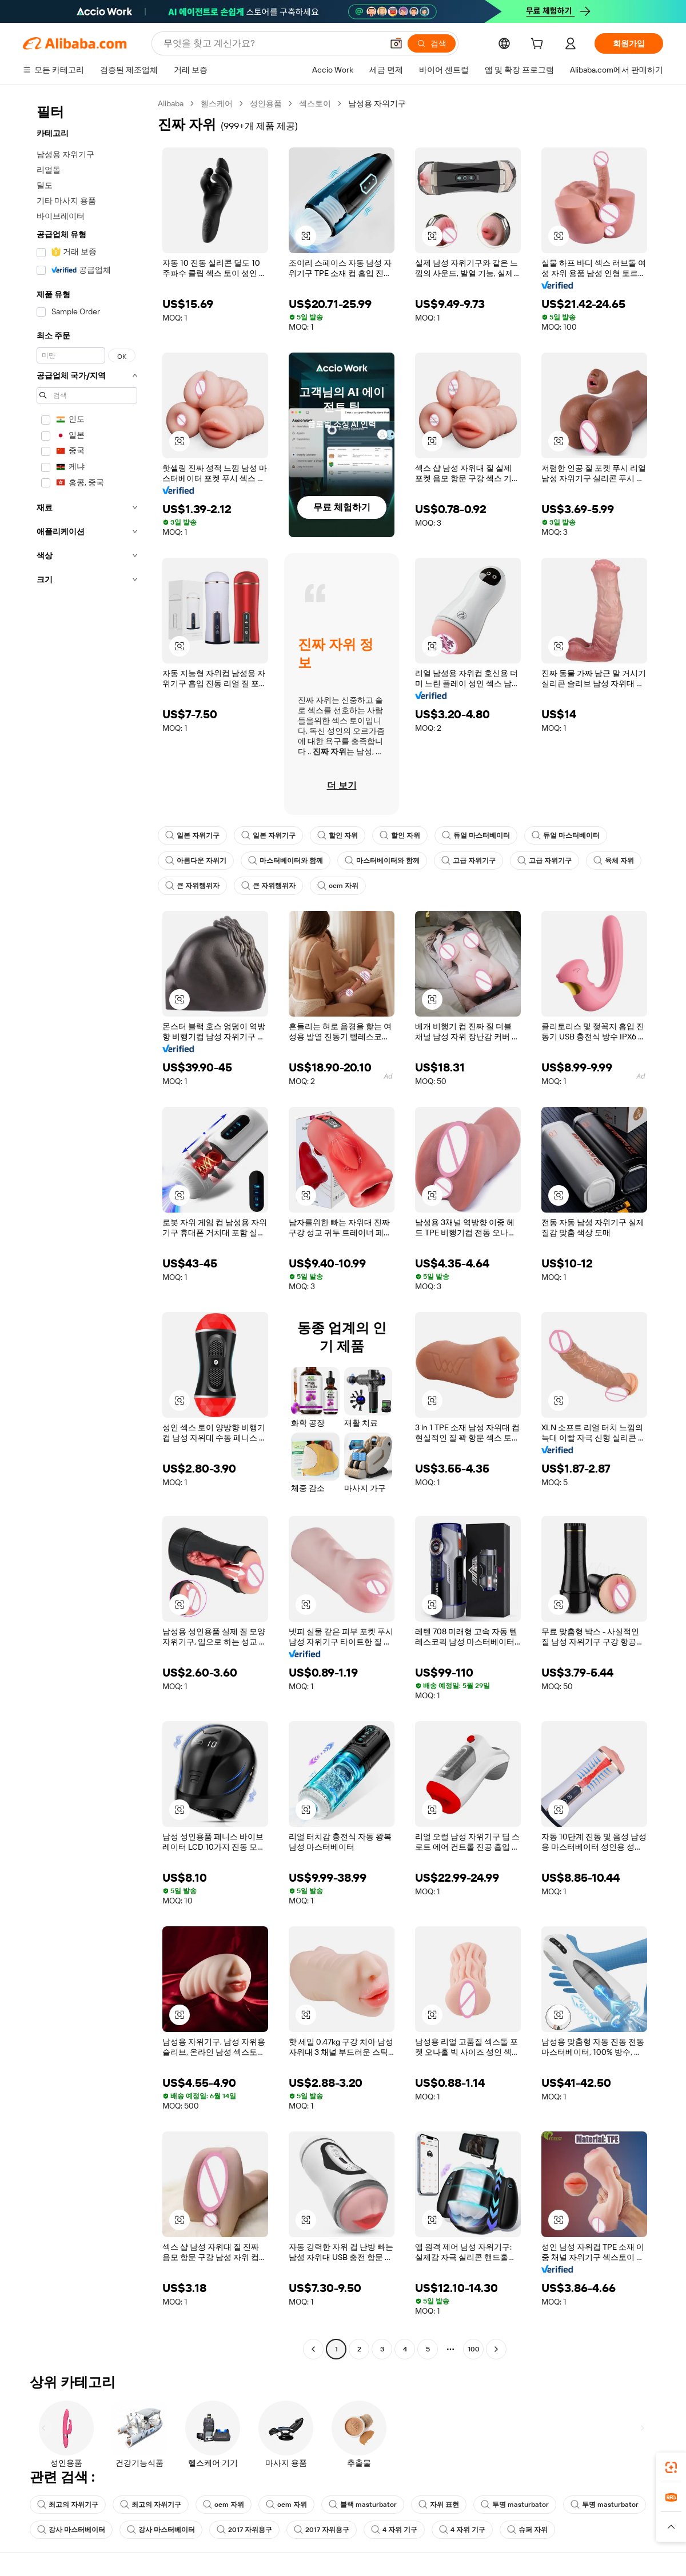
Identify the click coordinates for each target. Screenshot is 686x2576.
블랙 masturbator (363, 2504)
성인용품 (266, 103)
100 (474, 2349)
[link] (671, 2467)
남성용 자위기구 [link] (377, 103)
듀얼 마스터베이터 (476, 835)
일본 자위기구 (192, 835)
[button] (396, 43)
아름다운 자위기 (195, 860)
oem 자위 (337, 885)
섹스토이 (315, 103)
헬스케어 (217, 103)
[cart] (539, 45)
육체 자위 (613, 860)
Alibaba (171, 103)
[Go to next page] (496, 2349)
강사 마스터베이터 (71, 2529)
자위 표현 (438, 2504)
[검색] (432, 43)
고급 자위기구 (468, 860)
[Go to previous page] (313, 2349)
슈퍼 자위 (527, 2529)
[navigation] (87, 1227)
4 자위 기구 (394, 2529)
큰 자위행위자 (192, 885)
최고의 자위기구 (67, 2504)
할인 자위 (337, 835)
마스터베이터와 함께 (285, 860)
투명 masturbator (515, 2504)
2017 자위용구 (244, 2529)
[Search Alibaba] (271, 43)
